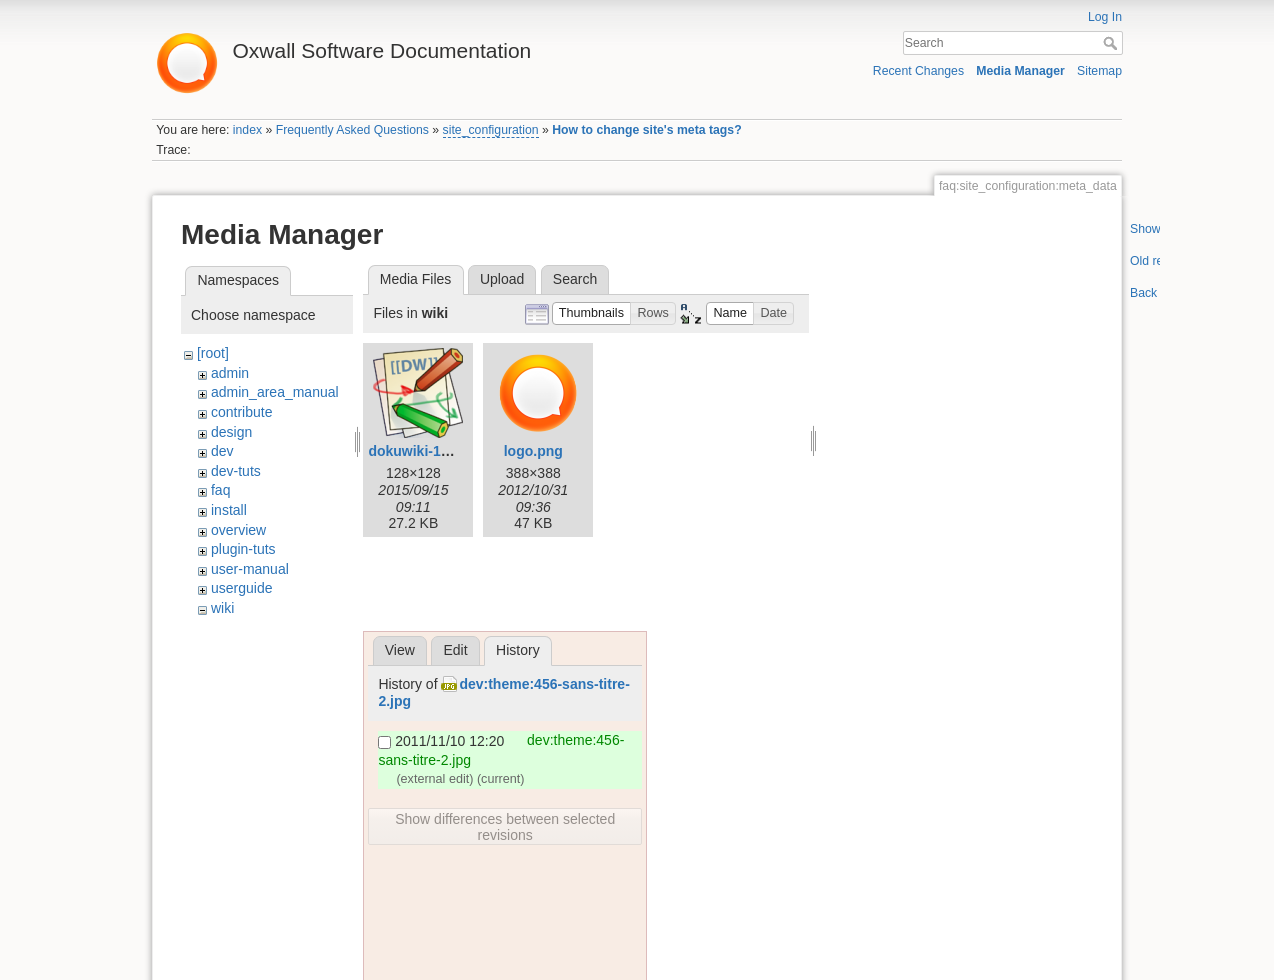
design (231, 432)
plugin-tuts (243, 549)
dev (222, 451)
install (229, 510)
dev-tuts (236, 471)
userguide (242, 588)
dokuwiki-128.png (426, 451)
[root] (213, 353)
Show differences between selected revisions (505, 827)
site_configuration (491, 130)
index (247, 130)
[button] (592, 313)
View (400, 650)
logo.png (533, 451)
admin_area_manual (275, 392)
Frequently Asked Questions (352, 130)
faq (220, 490)
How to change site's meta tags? (646, 130)
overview (238, 530)
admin (230, 373)
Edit (455, 650)
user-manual (250, 569)
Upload (502, 279)
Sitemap (1099, 71)
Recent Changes (918, 71)
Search (1112, 43)
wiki (222, 608)
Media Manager (1020, 71)
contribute (241, 412)
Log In (1105, 17)
